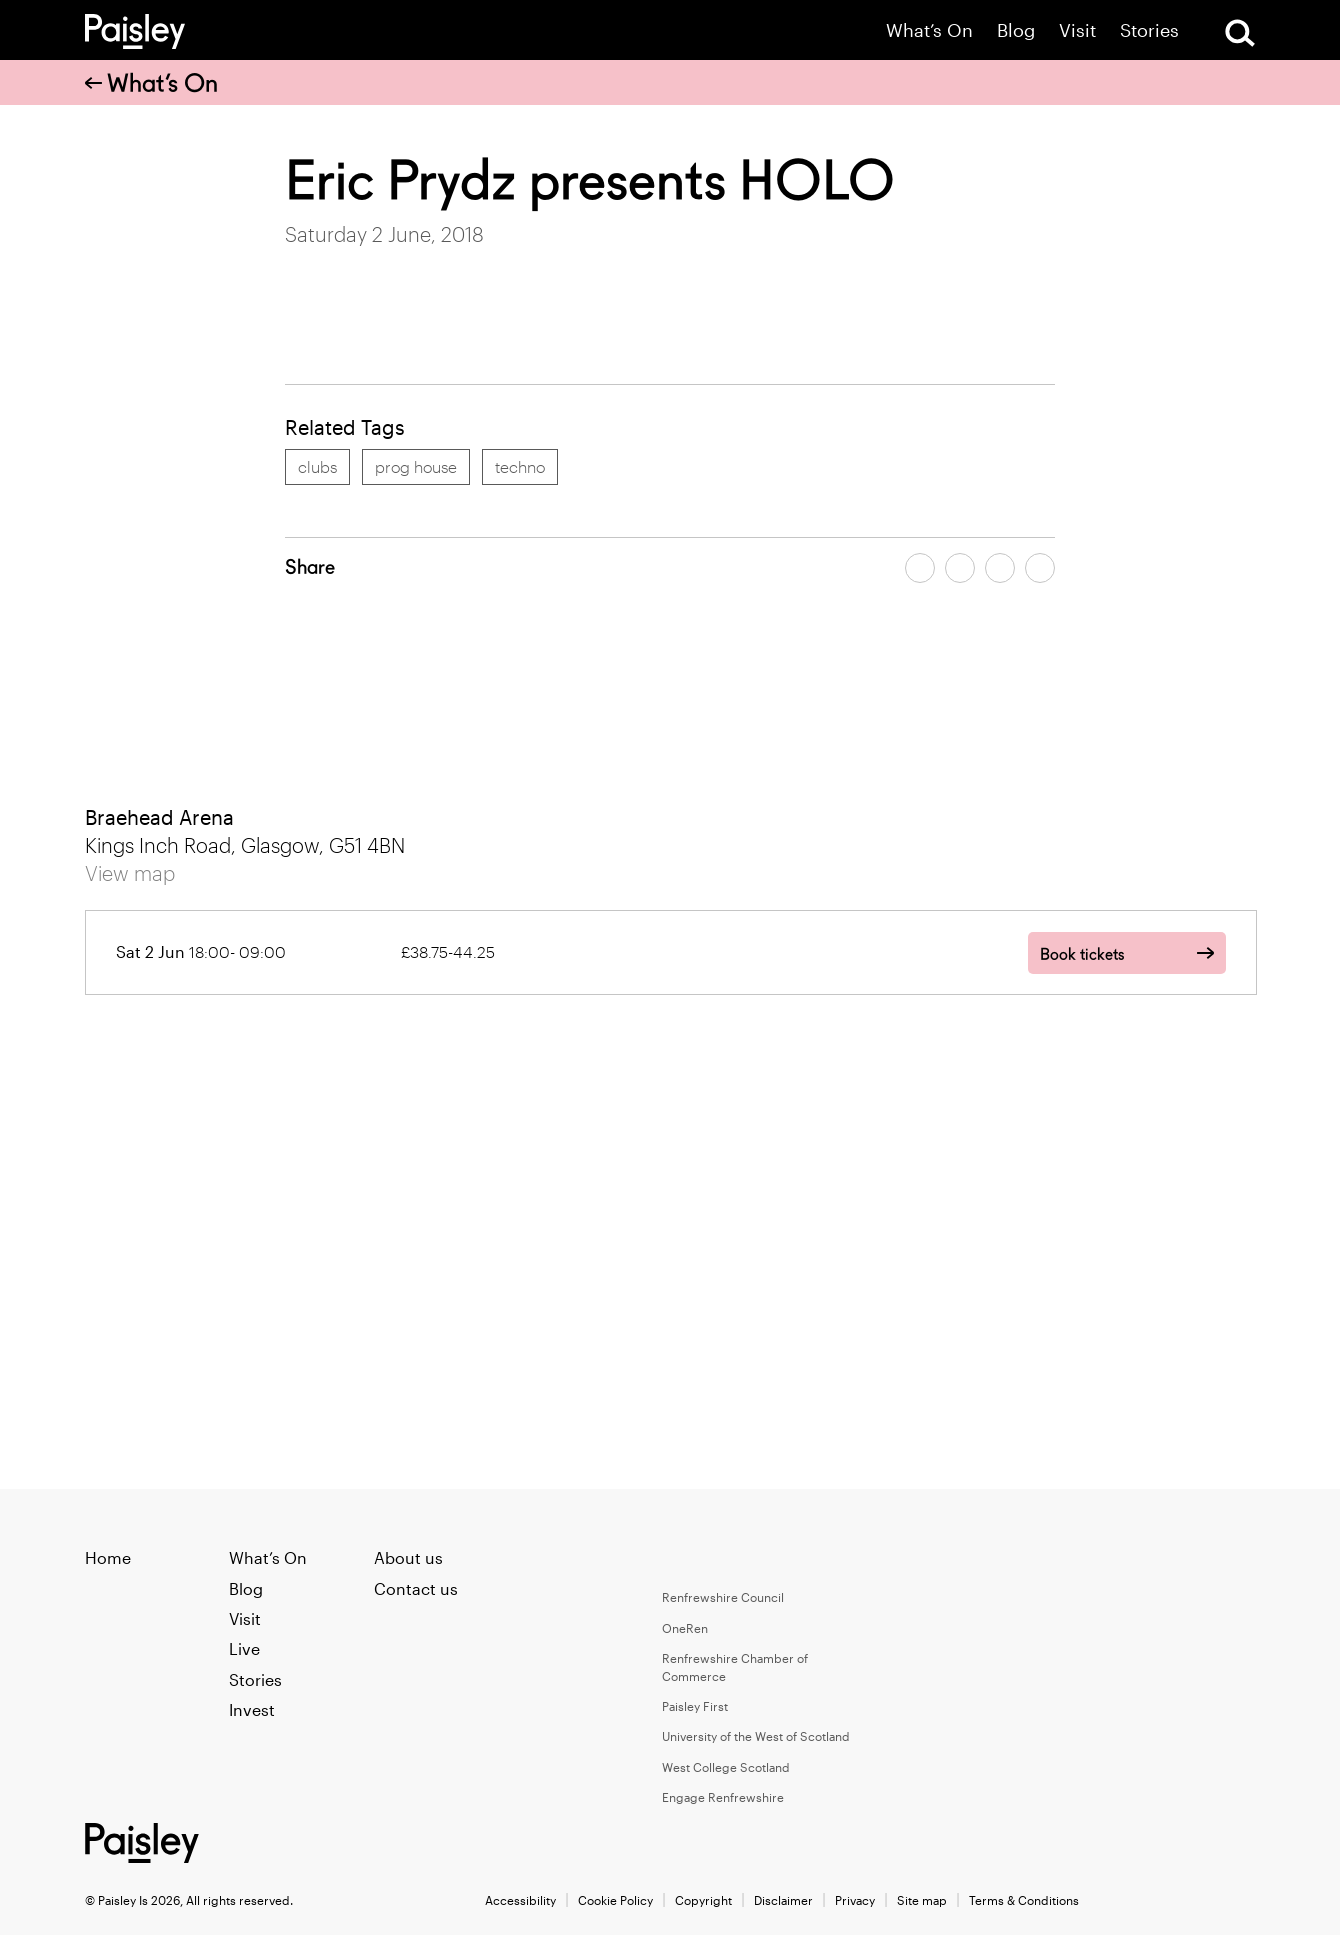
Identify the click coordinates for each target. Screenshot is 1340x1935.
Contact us (416, 1588)
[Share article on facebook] (920, 568)
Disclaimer (783, 1900)
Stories (1149, 30)
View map (130, 873)
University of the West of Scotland (756, 1736)
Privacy (855, 1900)
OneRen (685, 1628)
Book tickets (1082, 954)
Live (244, 1648)
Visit (1077, 30)
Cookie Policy (615, 1900)
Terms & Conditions (1024, 1900)
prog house (416, 466)
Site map (922, 1900)
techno (520, 466)
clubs (317, 466)
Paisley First (695, 1706)
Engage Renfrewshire (723, 1797)
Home (108, 1557)
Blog (1016, 30)
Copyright (703, 1900)
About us (408, 1557)
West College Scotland (726, 1767)
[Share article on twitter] (960, 568)
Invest (252, 1709)
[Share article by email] (1000, 568)
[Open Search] (1240, 33)
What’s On (929, 30)
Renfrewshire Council (723, 1597)
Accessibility (520, 1900)
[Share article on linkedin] (1040, 568)
